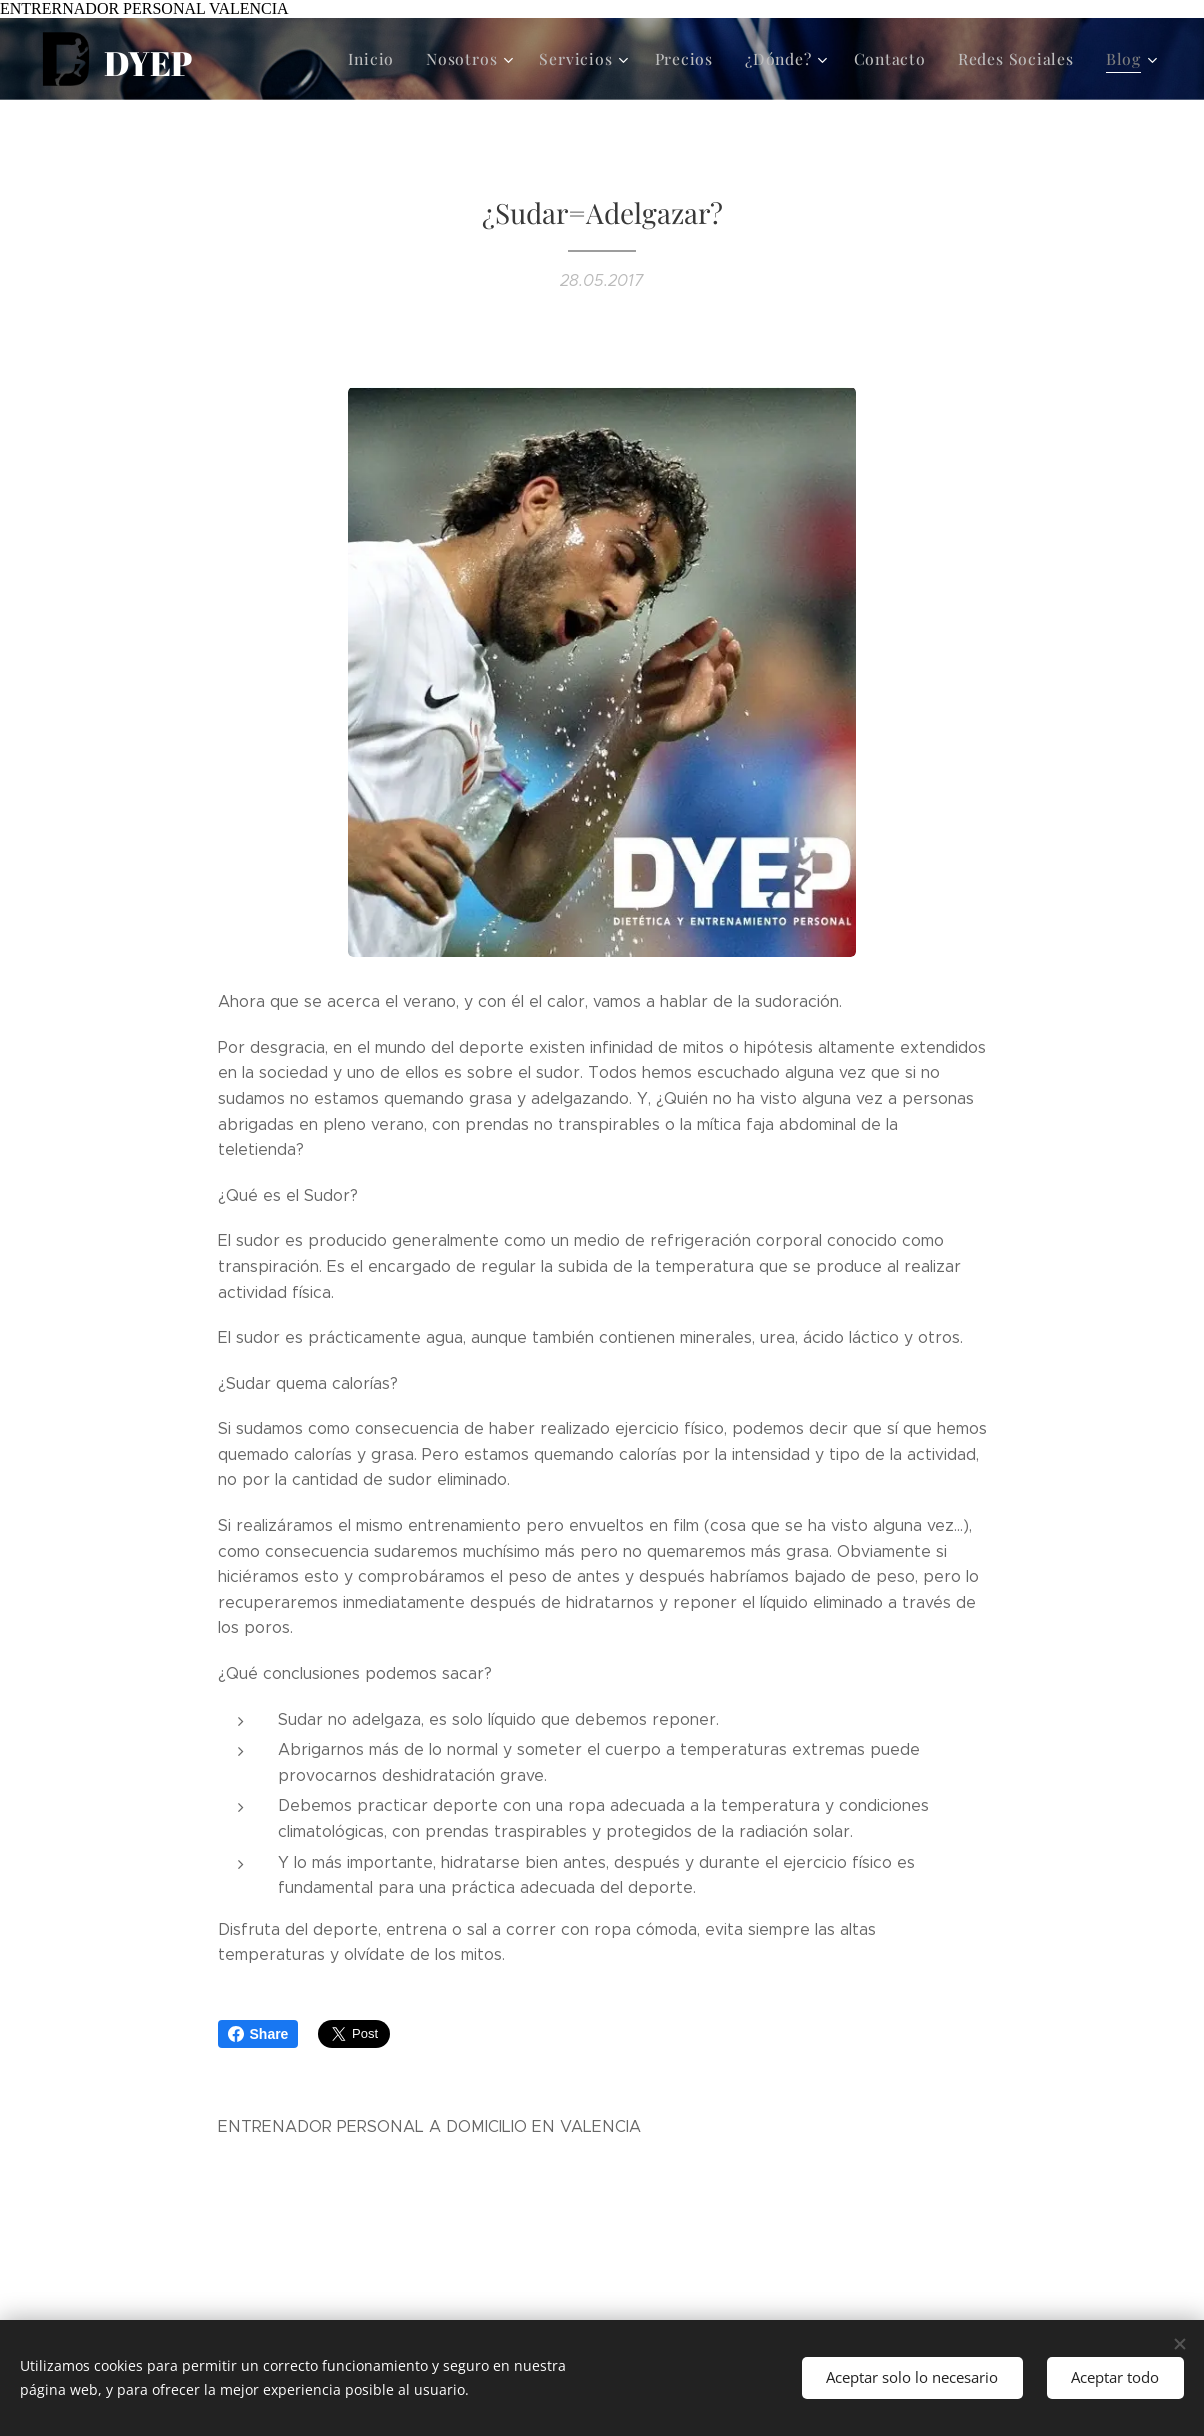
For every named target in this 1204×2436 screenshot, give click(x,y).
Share (258, 2034)
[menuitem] (402, 59)
